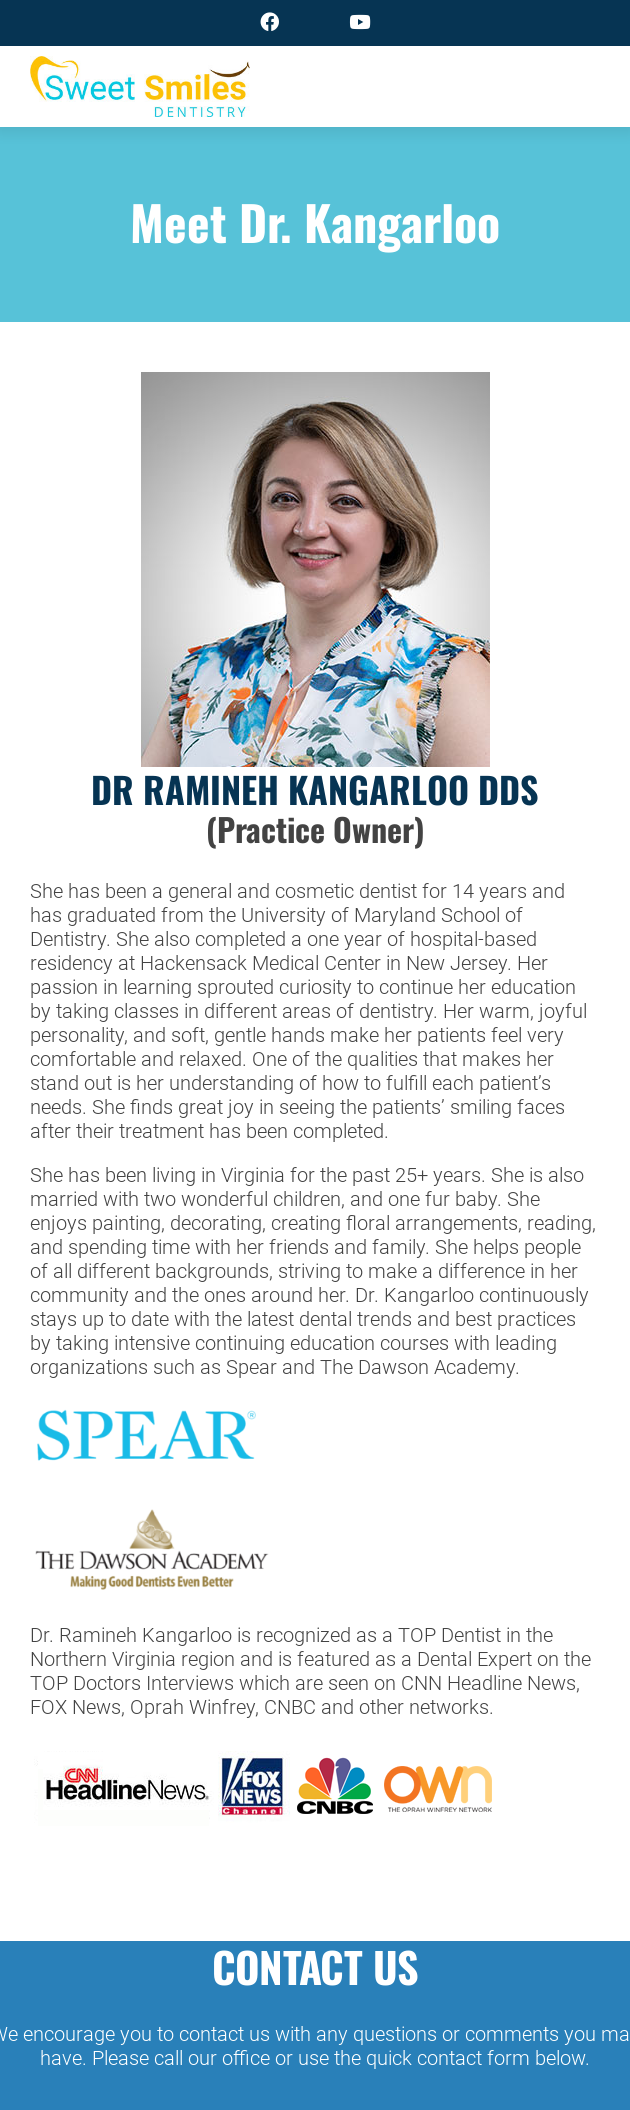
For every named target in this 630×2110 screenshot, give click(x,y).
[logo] (140, 69)
